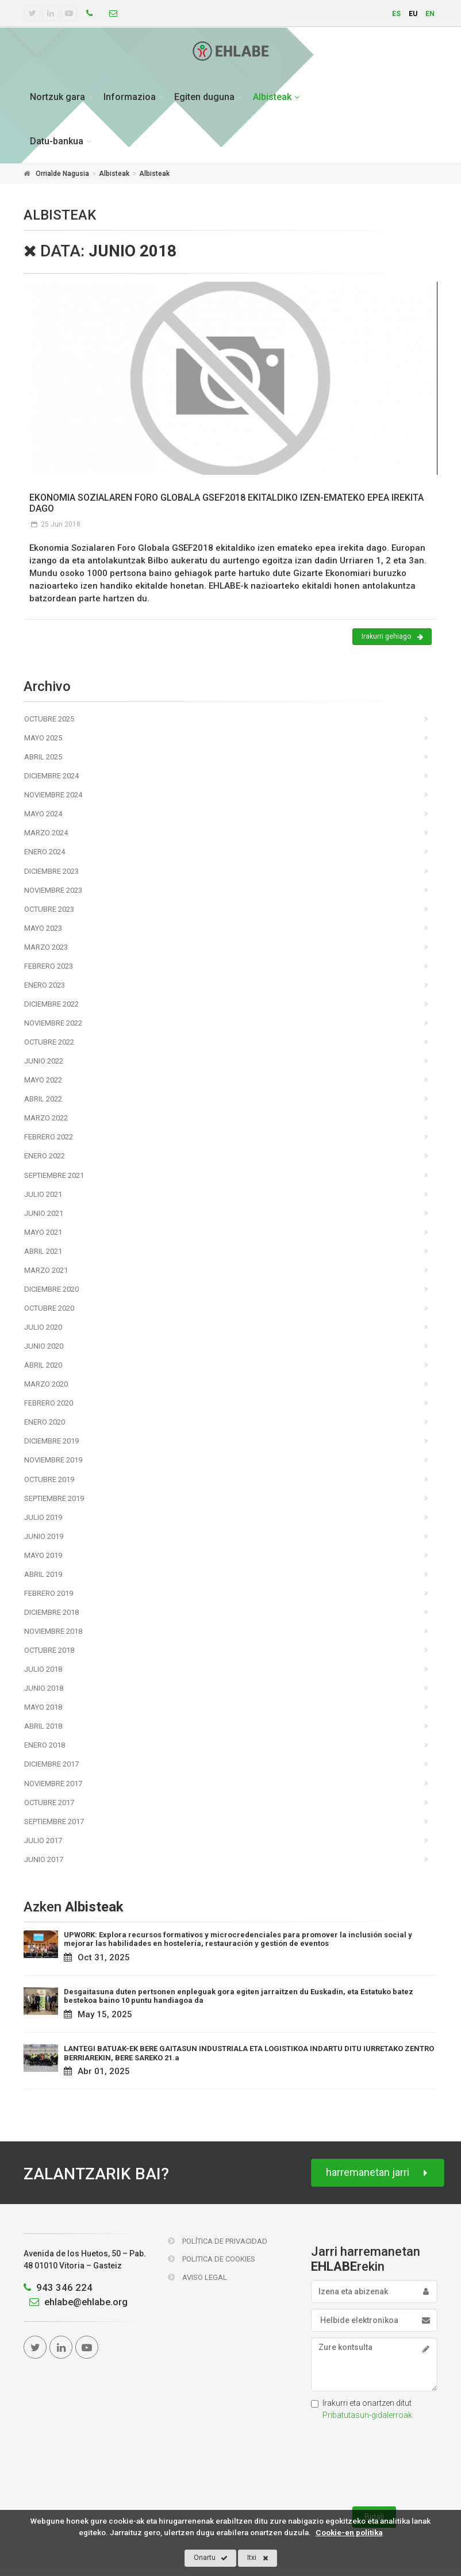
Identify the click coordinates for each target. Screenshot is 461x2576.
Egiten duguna (204, 96)
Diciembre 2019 (51, 1441)
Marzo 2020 (46, 1384)
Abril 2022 (43, 1099)
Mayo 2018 (43, 1707)
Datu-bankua (56, 141)
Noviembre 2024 (53, 794)
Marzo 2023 (46, 947)
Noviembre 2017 (53, 1783)
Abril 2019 (43, 1574)
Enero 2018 (44, 1745)
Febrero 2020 (48, 1403)
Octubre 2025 (49, 719)
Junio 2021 (43, 1213)
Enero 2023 (44, 985)
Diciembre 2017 (51, 1764)
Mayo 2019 (43, 1555)
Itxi (257, 2558)
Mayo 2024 (43, 813)
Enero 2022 (44, 1155)
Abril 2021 (43, 1251)
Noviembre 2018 (53, 1631)
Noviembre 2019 (53, 1460)
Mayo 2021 (43, 1232)
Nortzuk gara (57, 96)
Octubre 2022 (49, 1042)
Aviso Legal (197, 2277)
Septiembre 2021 (54, 1175)
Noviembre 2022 (53, 1023)
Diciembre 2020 (51, 1289)
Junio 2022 (43, 1061)
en (430, 14)
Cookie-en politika (349, 2532)
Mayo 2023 (43, 928)
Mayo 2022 (43, 1080)
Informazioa (129, 96)
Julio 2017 (43, 1840)
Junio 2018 (43, 1688)
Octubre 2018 (49, 1650)
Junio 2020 (43, 1346)
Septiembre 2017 (54, 1821)
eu (413, 14)
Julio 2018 (43, 1669)
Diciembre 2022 (51, 1004)
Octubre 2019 (49, 1479)
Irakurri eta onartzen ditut (361, 2409)
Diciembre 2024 (51, 775)
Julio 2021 (43, 1194)
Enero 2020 (44, 1422)
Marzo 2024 (46, 832)
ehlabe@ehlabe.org (76, 2302)
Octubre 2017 (49, 1802)
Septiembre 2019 (54, 1498)
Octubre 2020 (49, 1308)
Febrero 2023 (48, 966)
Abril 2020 (43, 1365)
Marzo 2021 (46, 1270)
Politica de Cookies (211, 2259)
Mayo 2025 (43, 738)
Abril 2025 (43, 757)
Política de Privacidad (217, 2241)
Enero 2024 (44, 851)
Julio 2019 (43, 1517)
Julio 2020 (43, 1327)
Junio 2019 (43, 1536)
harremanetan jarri (377, 2172)
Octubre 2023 (49, 909)
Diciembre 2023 (51, 871)
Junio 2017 (43, 1859)
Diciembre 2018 (51, 1612)
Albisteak (272, 96)
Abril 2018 (43, 1726)
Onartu (211, 2558)
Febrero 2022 (48, 1136)
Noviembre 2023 (53, 890)
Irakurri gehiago (392, 637)
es (396, 14)
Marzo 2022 (46, 1118)
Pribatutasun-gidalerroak (367, 2415)
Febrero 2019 (48, 1593)
